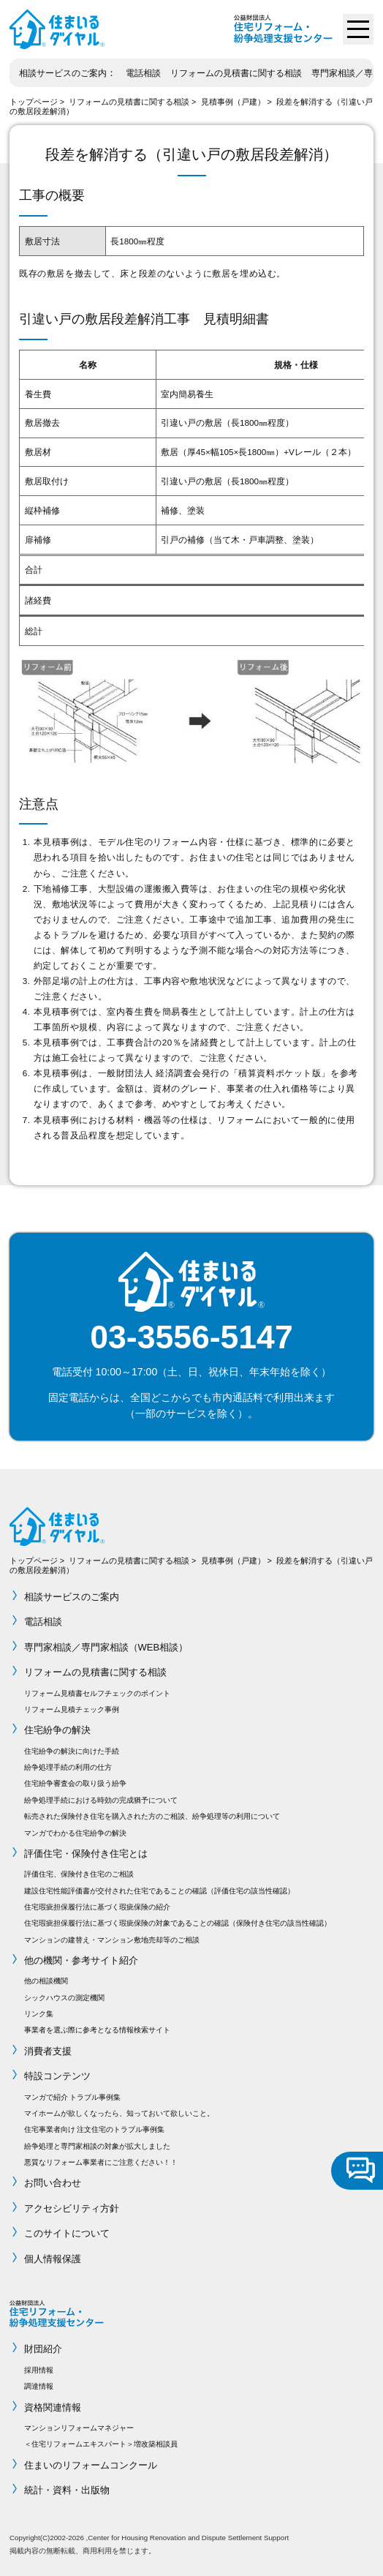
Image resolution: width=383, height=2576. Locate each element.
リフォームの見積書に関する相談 (236, 73)
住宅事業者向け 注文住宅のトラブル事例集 (94, 2129)
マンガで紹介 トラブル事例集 (72, 2097)
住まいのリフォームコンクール (90, 2465)
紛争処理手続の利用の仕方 (68, 1767)
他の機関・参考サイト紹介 (81, 1960)
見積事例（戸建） (233, 101)
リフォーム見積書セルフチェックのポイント (97, 1693)
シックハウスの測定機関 (64, 1998)
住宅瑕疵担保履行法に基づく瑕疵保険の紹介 (97, 1907)
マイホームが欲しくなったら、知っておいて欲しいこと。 (119, 2113)
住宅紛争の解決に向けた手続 (71, 1751)
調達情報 (38, 2386)
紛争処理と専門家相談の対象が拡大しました (97, 2146)
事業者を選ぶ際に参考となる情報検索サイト (97, 2030)
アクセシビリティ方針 (71, 2208)
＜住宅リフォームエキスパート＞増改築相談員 (101, 2444)
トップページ (34, 101)
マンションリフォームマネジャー (79, 2428)
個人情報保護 (52, 2258)
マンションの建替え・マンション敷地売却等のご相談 (112, 1940)
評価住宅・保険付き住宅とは (86, 1853)
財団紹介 (43, 2348)
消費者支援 (48, 2051)
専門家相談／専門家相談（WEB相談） (106, 1647)
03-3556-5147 (191, 1337)
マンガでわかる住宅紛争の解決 (75, 1833)
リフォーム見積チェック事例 (71, 1709)
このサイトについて (67, 2233)
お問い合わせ (52, 2182)
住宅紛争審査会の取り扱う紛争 (75, 1783)
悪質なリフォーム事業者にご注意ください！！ (101, 2162)
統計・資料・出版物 (67, 2490)
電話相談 (143, 73)
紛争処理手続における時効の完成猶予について (101, 1800)
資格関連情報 (52, 2407)
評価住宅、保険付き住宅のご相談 (79, 1874)
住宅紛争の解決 (57, 1729)
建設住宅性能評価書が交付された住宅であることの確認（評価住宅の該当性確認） (159, 1891)
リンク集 (38, 2014)
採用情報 (38, 2370)
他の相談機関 (46, 1981)
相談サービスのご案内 (63, 73)
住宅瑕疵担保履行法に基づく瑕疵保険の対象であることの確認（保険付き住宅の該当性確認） (177, 1923)
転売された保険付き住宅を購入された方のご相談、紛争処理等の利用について (152, 1816)
